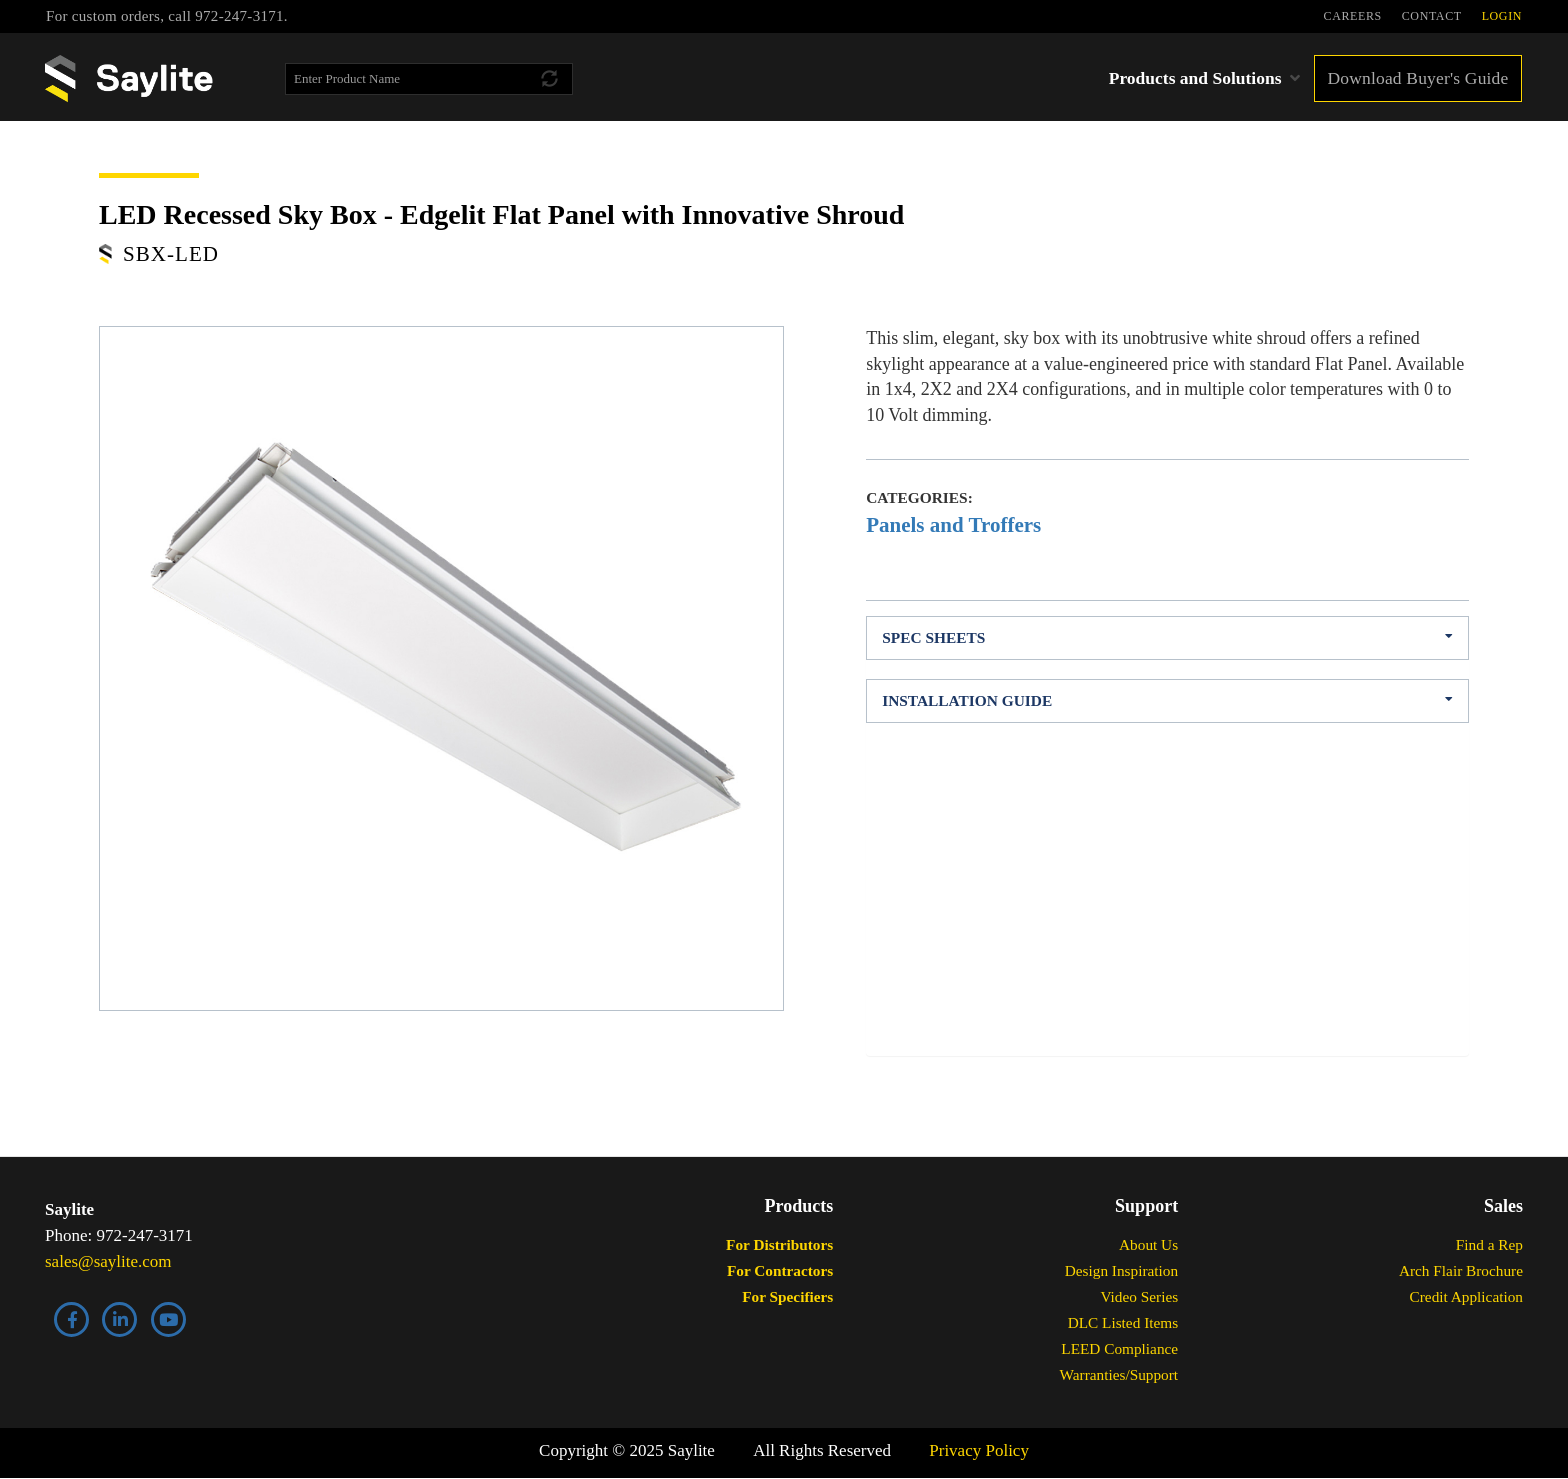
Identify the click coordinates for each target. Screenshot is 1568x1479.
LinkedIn (119, 1319)
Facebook (71, 1319)
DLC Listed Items (1123, 1322)
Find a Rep (1489, 1244)
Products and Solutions (1195, 78)
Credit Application (1466, 1296)
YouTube (168, 1319)
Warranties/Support (1119, 1374)
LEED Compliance (1119, 1348)
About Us (1148, 1244)
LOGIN (1502, 16)
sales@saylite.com (108, 1261)
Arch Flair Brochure (1461, 1270)
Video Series (1139, 1296)
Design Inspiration (1121, 1270)
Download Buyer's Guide (1417, 78)
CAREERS (1353, 16)
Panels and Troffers (953, 525)
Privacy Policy (979, 1450)
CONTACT (1432, 16)
